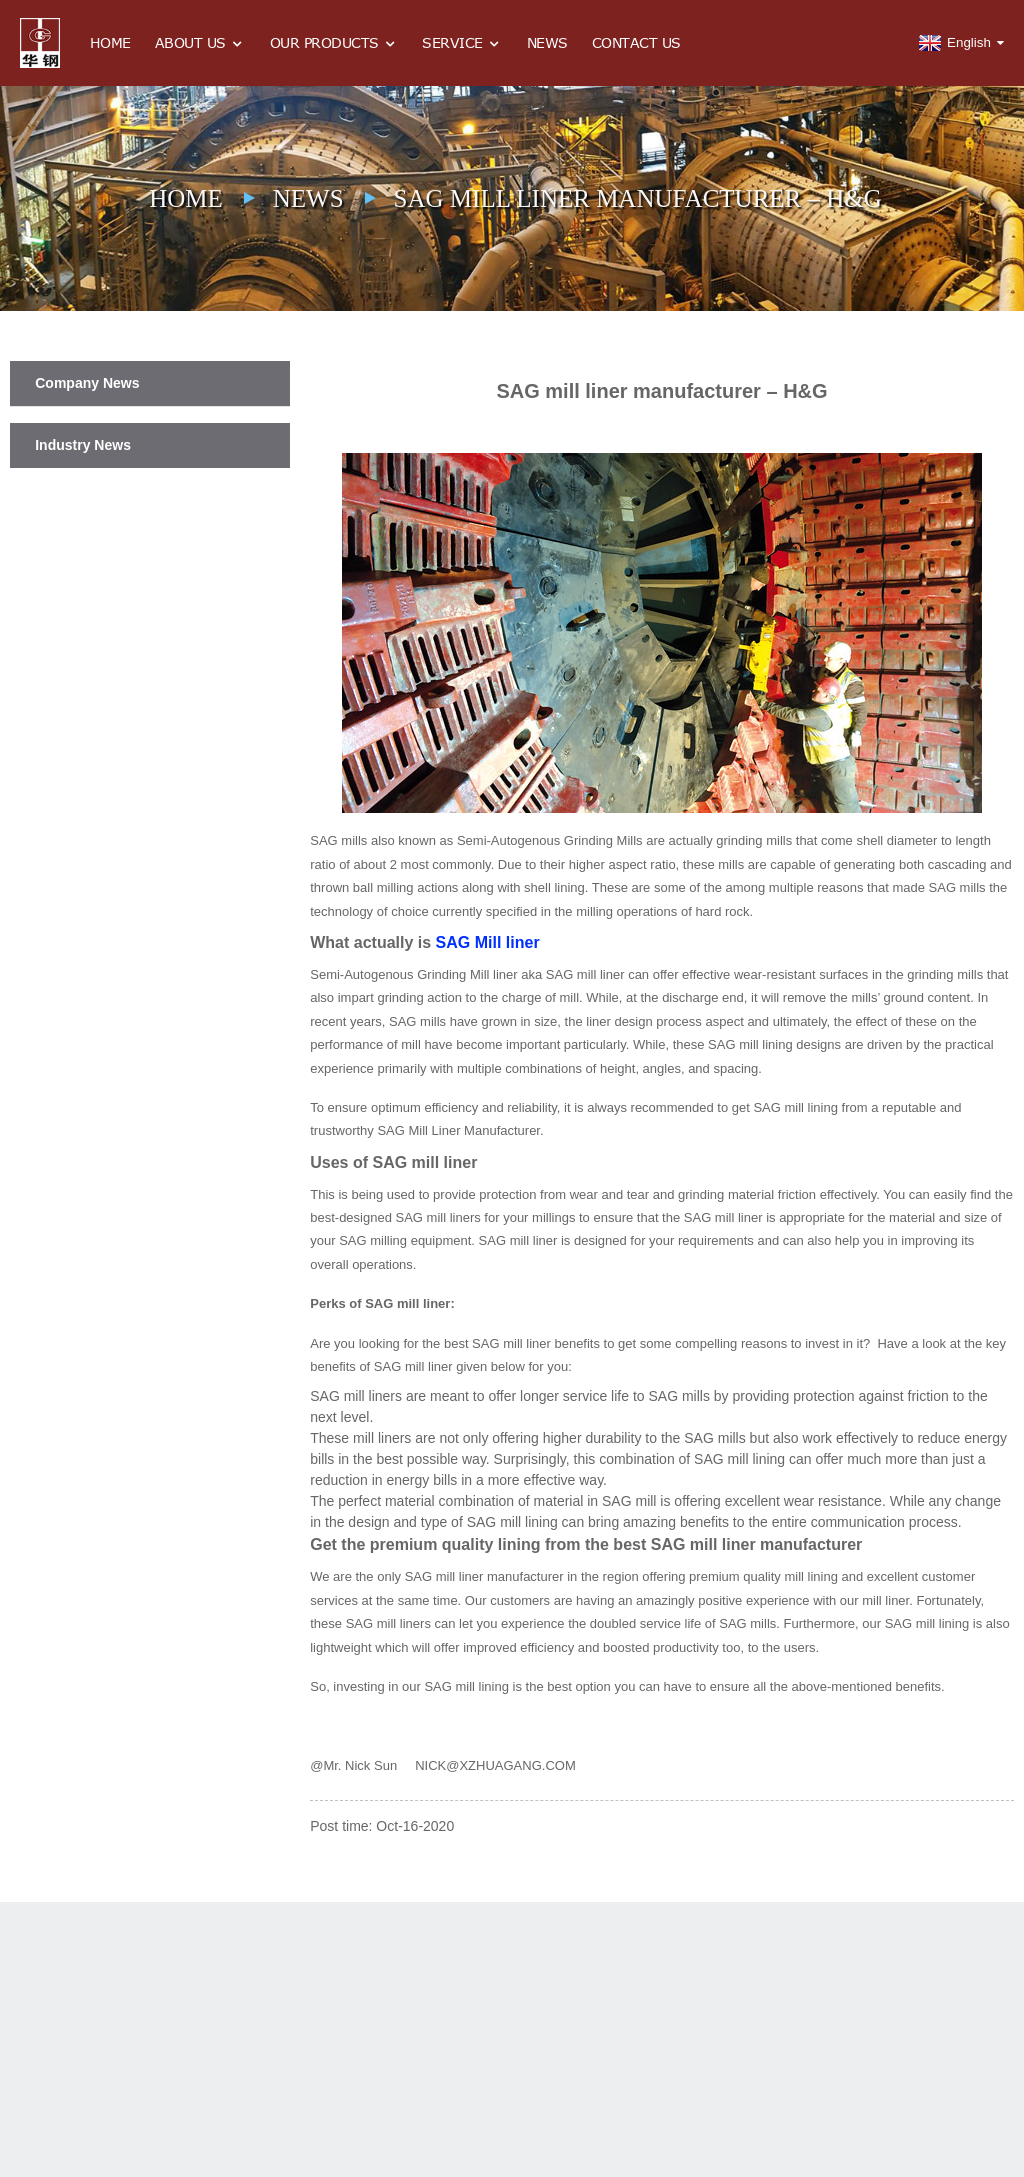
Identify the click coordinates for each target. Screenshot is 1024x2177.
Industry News (83, 445)
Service (462, 43)
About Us (200, 43)
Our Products (334, 43)
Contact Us (636, 42)
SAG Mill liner (488, 942)
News (547, 42)
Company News (87, 383)
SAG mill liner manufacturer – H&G (638, 198)
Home (110, 42)
